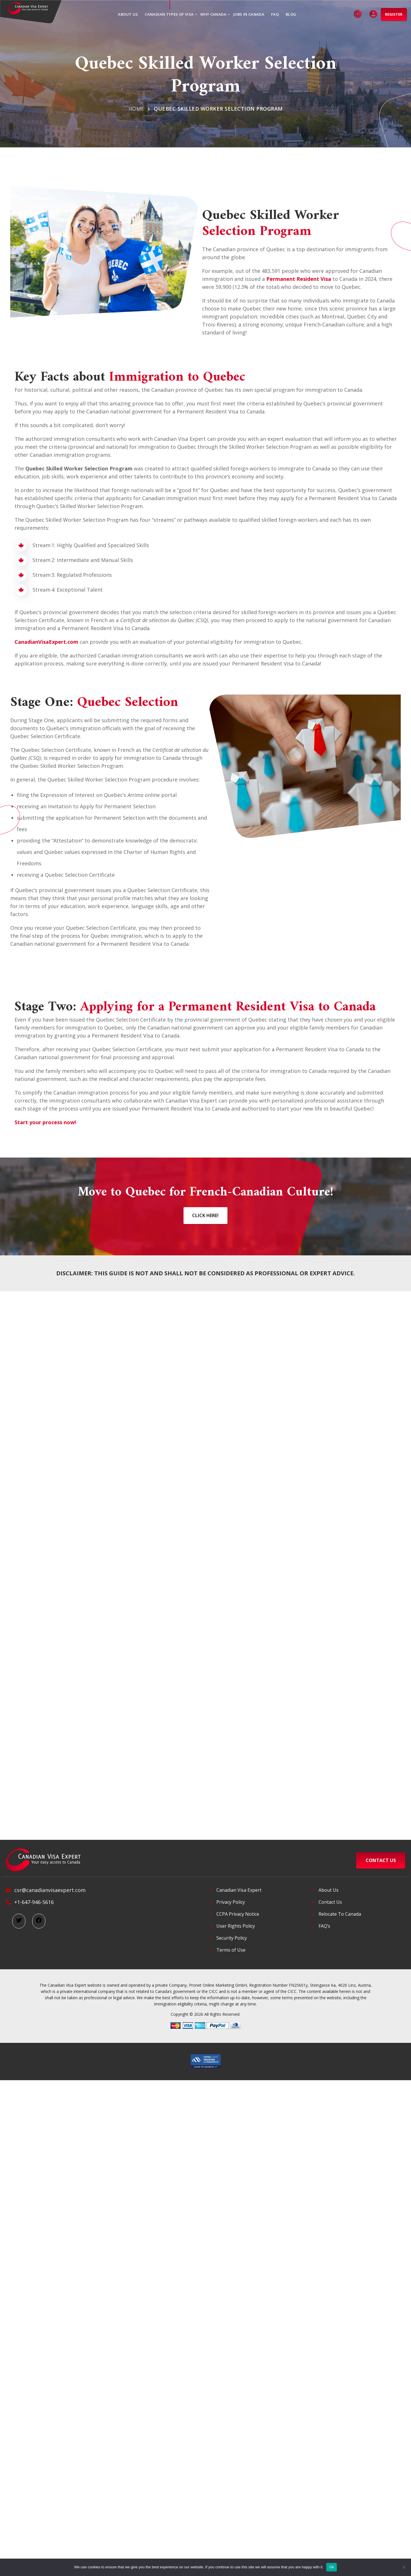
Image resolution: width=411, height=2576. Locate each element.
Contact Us (330, 1902)
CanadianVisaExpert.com (46, 641)
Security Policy (231, 1938)
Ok (331, 2567)
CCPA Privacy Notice (237, 1914)
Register (393, 14)
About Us (329, 1890)
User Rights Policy (235, 1926)
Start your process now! (45, 1122)
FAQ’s (324, 1926)
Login (373, 14)
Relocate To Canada (340, 1914)
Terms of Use (230, 1950)
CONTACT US (381, 1860)
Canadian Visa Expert (238, 1890)
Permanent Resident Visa (298, 278)
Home (136, 108)
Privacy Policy (230, 1902)
